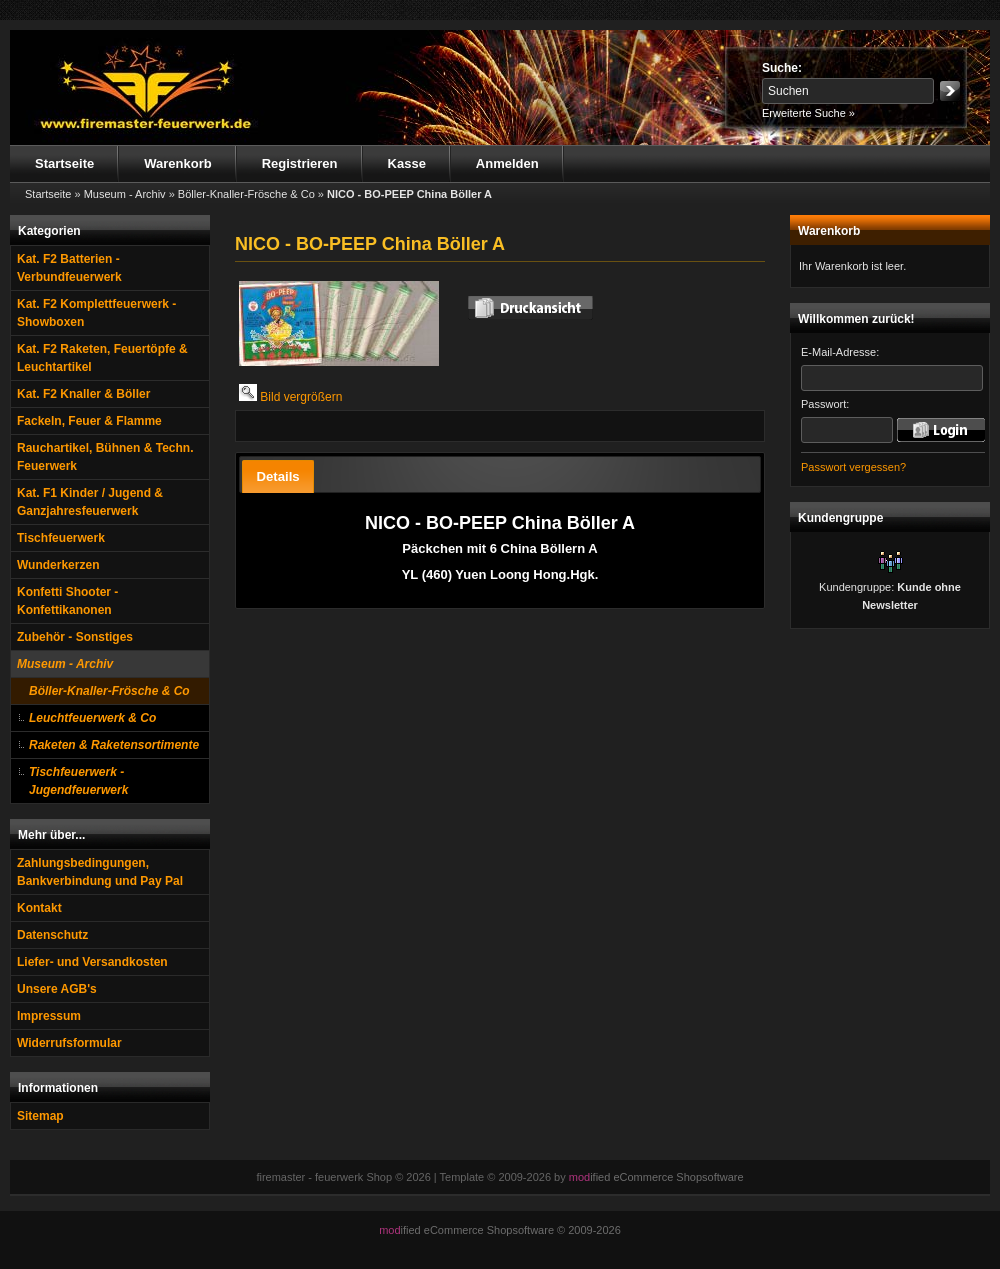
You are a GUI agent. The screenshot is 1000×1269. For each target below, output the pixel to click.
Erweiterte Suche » (808, 113)
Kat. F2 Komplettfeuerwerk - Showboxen (96, 313)
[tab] (278, 476)
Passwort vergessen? (853, 467)
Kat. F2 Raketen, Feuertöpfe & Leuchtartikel (102, 358)
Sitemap (40, 1116)
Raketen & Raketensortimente (114, 745)
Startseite (64, 163)
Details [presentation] (277, 476)
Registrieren (300, 163)
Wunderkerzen (58, 565)
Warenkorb (177, 163)
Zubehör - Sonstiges (75, 637)
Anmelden (507, 163)
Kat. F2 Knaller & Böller (83, 394)
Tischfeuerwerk (61, 538)
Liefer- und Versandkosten (92, 962)
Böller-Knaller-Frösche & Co (109, 691)
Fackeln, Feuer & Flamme (89, 421)
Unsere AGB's (57, 989)
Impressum (49, 1016)
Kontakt (39, 908)
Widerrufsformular (69, 1043)
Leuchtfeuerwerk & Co (92, 718)
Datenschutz (52, 935)
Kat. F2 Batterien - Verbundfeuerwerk (69, 268)
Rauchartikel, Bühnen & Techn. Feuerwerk (105, 457)
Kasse (407, 163)
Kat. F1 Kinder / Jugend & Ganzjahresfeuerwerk (90, 502)
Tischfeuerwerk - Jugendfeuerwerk (78, 781)
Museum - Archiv (65, 664)
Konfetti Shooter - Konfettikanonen (67, 601)
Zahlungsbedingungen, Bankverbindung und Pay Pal (100, 872)
